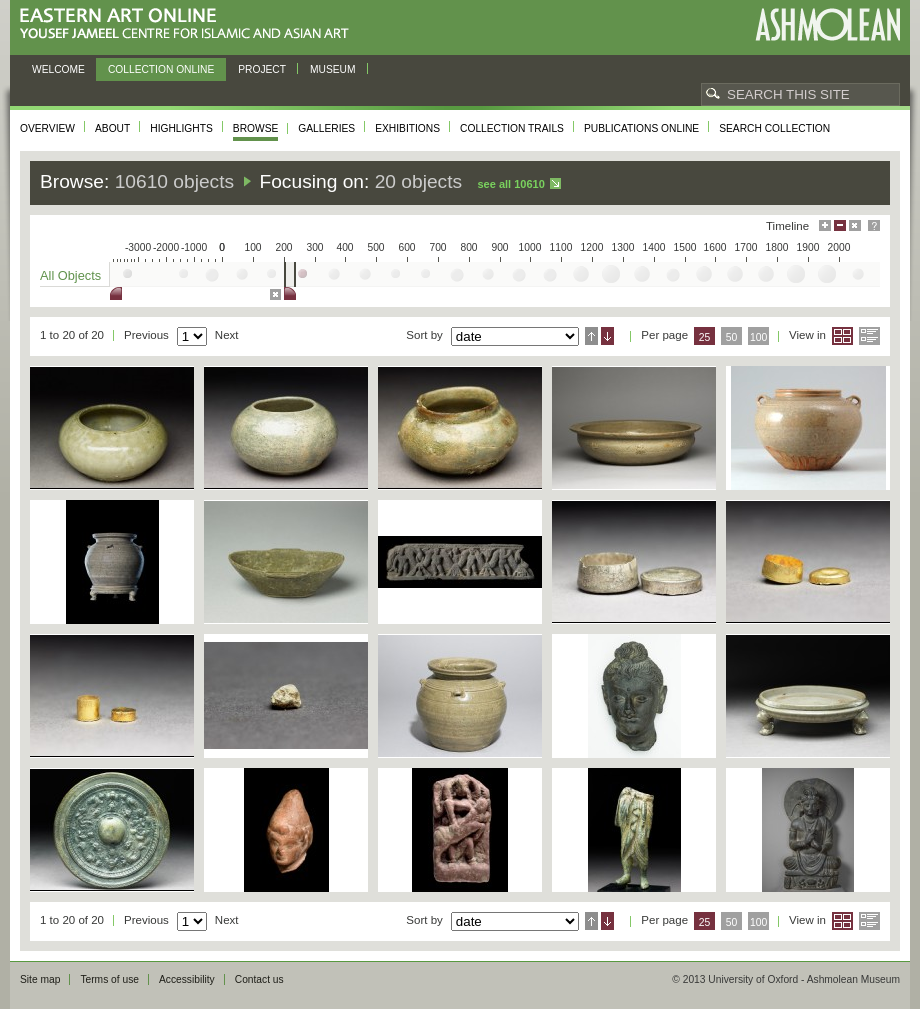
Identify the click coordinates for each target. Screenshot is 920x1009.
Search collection (774, 128)
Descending (607, 336)
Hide (855, 225)
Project (262, 69)
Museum (333, 69)
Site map (40, 979)
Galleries (326, 128)
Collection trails (512, 128)
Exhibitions (407, 128)
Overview (47, 128)
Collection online (161, 69)
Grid (842, 336)
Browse (256, 128)
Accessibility (187, 979)
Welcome (58, 69)
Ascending (591, 336)
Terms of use (109, 979)
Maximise (825, 225)
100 (758, 337)
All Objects (70, 275)
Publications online (641, 128)
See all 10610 (510, 184)
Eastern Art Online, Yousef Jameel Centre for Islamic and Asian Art (189, 24)
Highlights (181, 128)
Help (874, 225)
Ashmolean (827, 24)
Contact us (259, 979)
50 (732, 337)
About (112, 128)
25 (705, 337)
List (869, 336)
